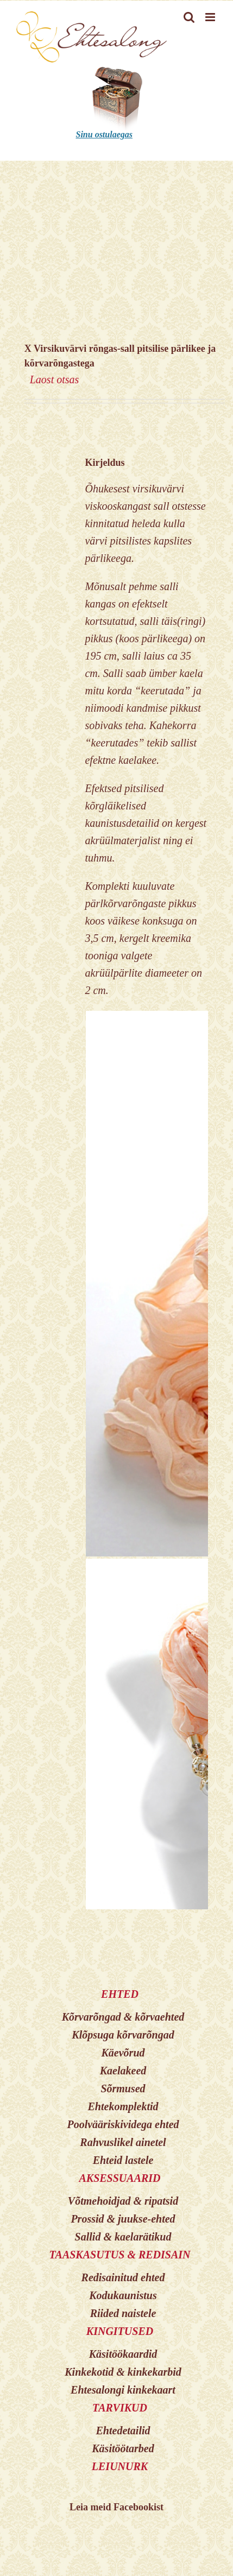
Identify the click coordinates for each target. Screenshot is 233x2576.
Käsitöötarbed (123, 2448)
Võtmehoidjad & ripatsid (123, 2201)
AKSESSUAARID (119, 2178)
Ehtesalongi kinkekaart (123, 2390)
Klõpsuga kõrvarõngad (123, 2035)
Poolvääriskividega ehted (123, 2124)
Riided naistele (123, 2313)
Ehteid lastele (123, 2160)
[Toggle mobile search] (189, 17)
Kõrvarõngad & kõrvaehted (123, 2017)
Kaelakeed (123, 2071)
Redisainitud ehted (123, 2277)
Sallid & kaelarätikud (123, 2237)
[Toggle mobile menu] (211, 17)
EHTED (119, 1994)
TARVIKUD (119, 2408)
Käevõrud (123, 2053)
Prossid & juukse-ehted (123, 2219)
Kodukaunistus (123, 2295)
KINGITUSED (119, 2331)
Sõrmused (122, 2088)
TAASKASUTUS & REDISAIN (119, 2255)
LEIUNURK (120, 2466)
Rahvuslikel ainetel (123, 2142)
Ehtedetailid (123, 2430)
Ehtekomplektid (123, 2106)
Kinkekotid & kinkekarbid (123, 2372)
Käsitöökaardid (123, 2354)
